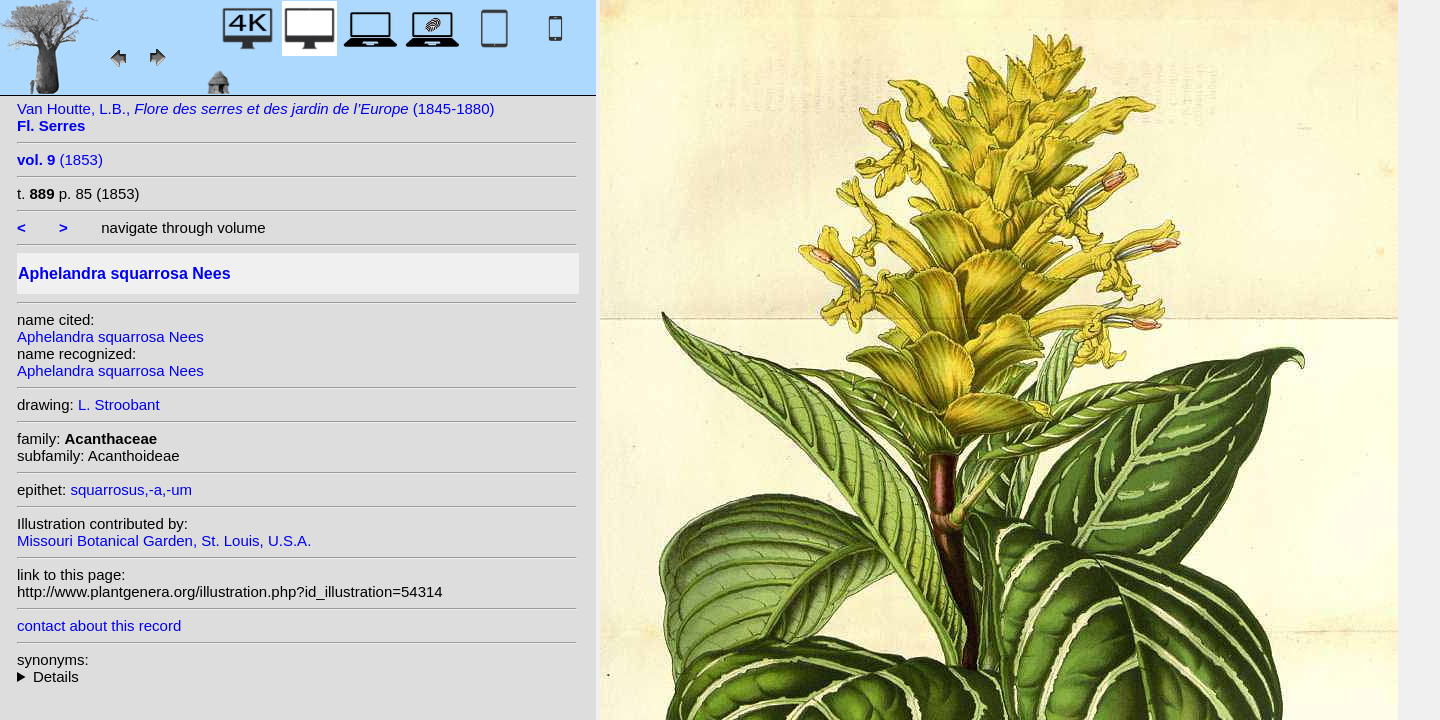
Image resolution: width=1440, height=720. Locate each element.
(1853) (60, 159)
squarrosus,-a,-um (131, 489)
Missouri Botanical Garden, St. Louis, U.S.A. (164, 540)
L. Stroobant (119, 404)
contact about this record (99, 625)
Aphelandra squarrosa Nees (110, 336)
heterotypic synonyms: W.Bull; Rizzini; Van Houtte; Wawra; (297, 676)
